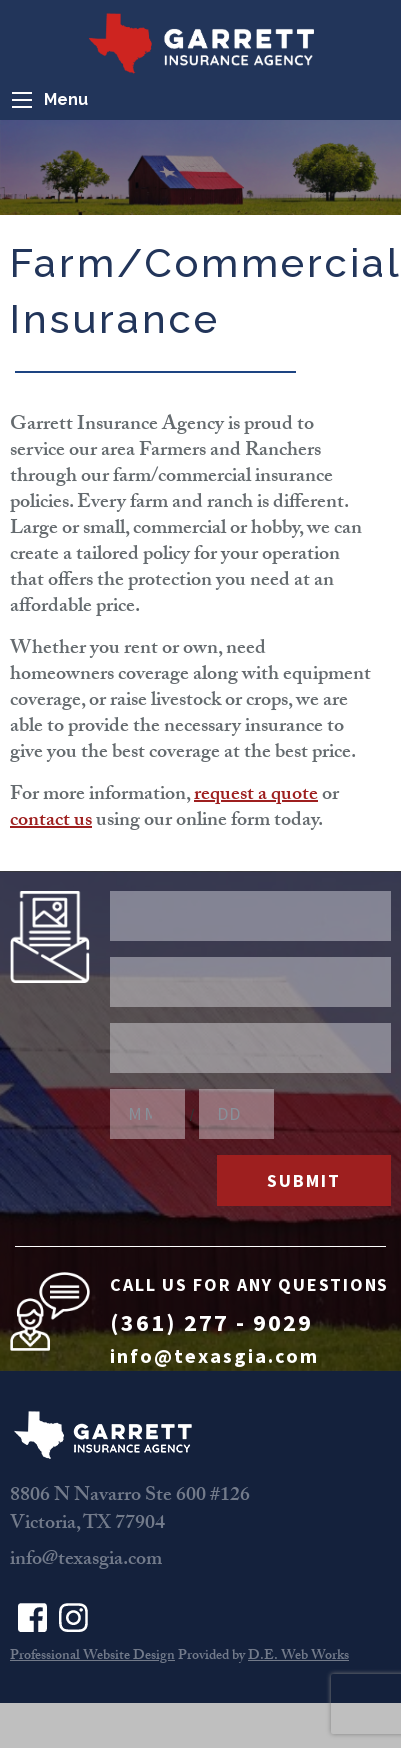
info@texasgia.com (214, 1355)
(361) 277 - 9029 (211, 1322)
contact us (51, 822)
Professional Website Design (92, 1657)
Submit (304, 1180)
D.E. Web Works (298, 1657)
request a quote (256, 796)
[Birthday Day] (236, 1114)
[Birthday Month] (147, 1114)
